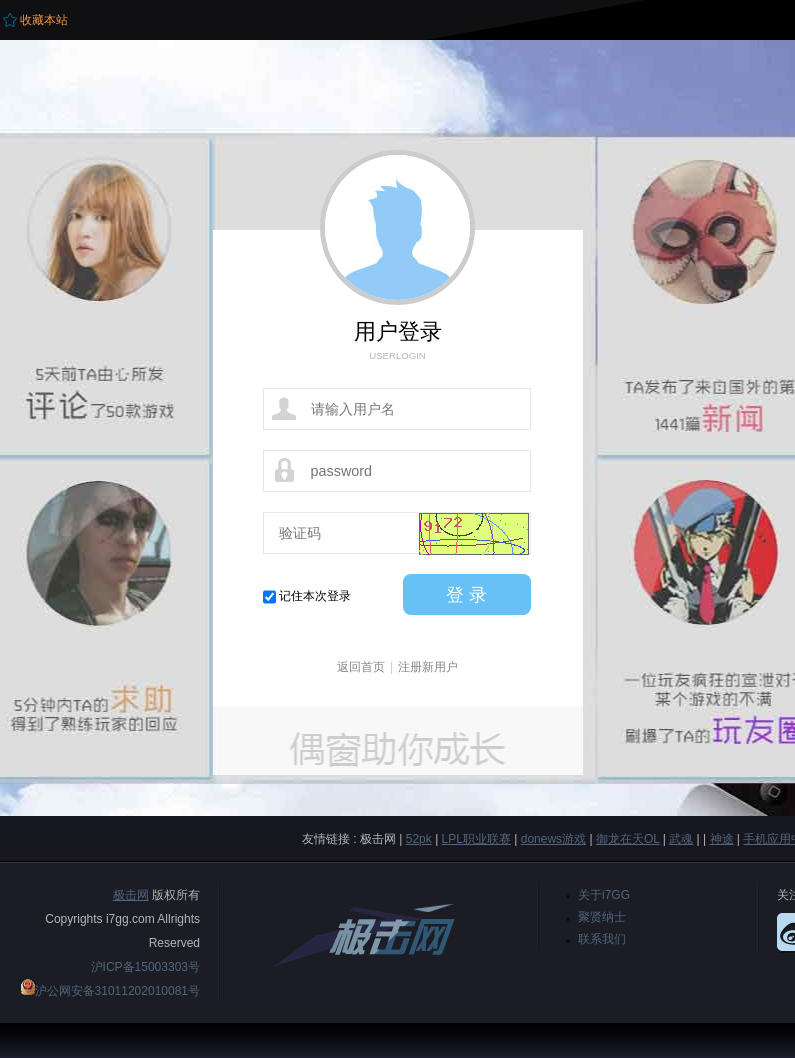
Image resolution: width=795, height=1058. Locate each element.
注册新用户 (428, 667)
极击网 (131, 895)
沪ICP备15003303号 (145, 967)
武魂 (681, 839)
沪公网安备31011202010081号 (117, 991)
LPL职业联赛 (476, 839)
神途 (722, 839)
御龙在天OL (628, 839)
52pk (419, 839)
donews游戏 (553, 839)
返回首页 (361, 667)
